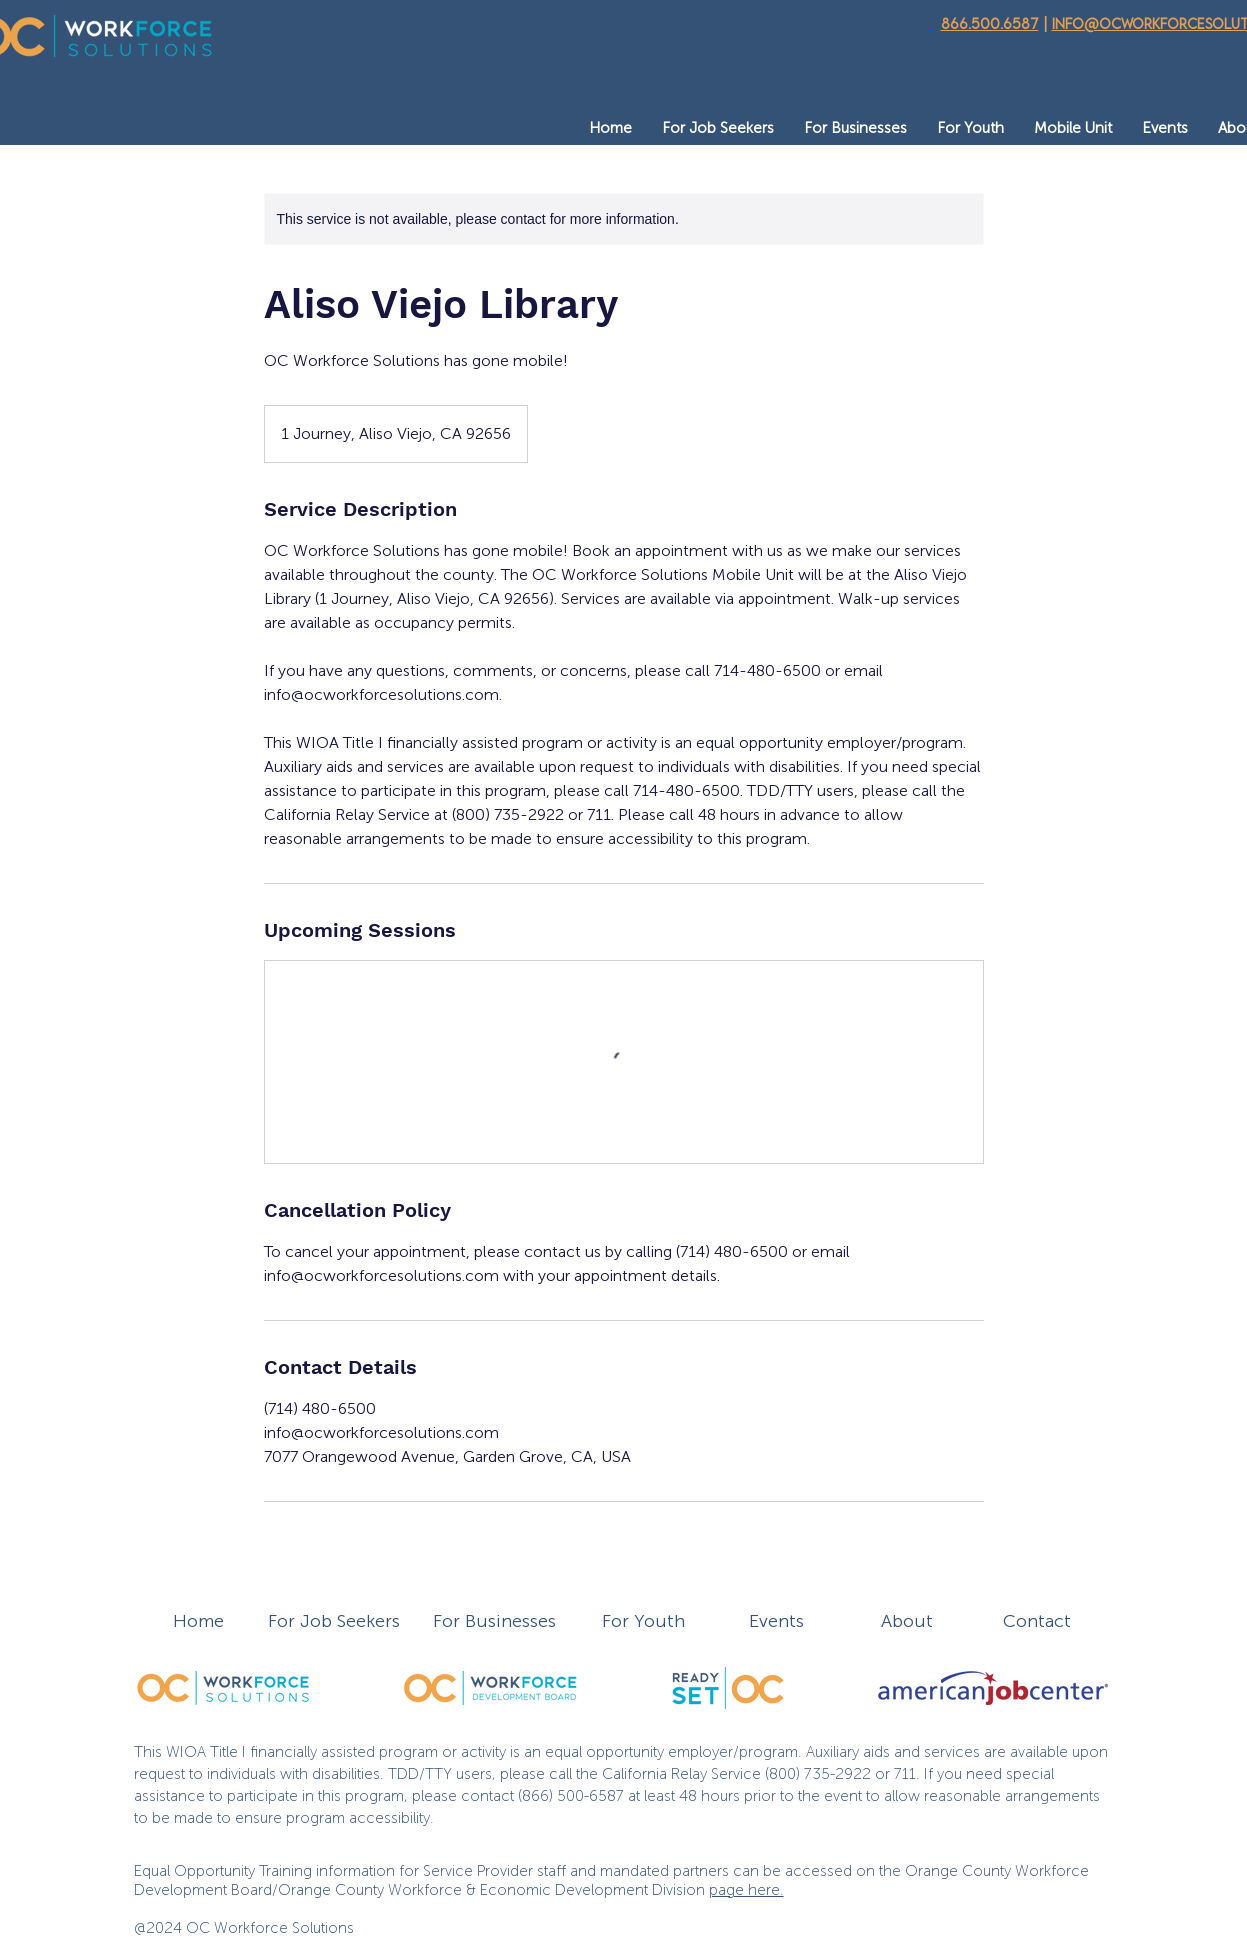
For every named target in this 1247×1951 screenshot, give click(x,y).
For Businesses (494, 1621)
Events (776, 1621)
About (907, 1621)
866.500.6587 (990, 23)
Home (198, 1621)
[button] (718, 128)
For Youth (643, 1621)
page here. (746, 1890)
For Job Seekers (334, 1621)
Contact (1037, 1621)
